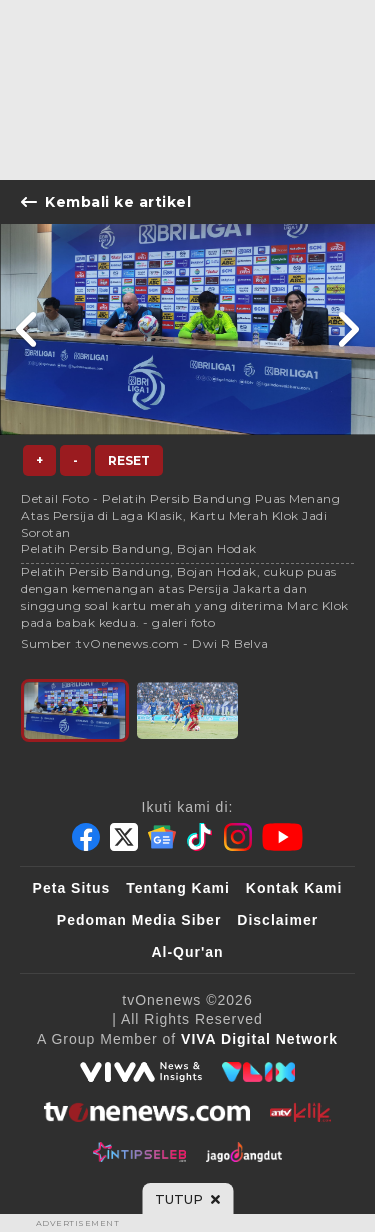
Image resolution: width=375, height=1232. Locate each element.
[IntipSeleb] (139, 1152)
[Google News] (162, 837)
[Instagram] (238, 837)
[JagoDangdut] (244, 1152)
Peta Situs (72, 888)
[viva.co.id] (141, 1072)
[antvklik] (300, 1112)
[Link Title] (27, 329)
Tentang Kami (178, 888)
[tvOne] (146, 1112)
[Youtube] (282, 837)
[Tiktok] (200, 837)
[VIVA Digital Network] (259, 1039)
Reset (129, 460)
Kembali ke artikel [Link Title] (106, 202)
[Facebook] (86, 837)
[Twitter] (124, 837)
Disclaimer (277, 920)
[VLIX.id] (259, 1072)
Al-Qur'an (187, 952)
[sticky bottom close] (187, 1199)
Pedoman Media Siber (139, 920)
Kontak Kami (294, 888)
